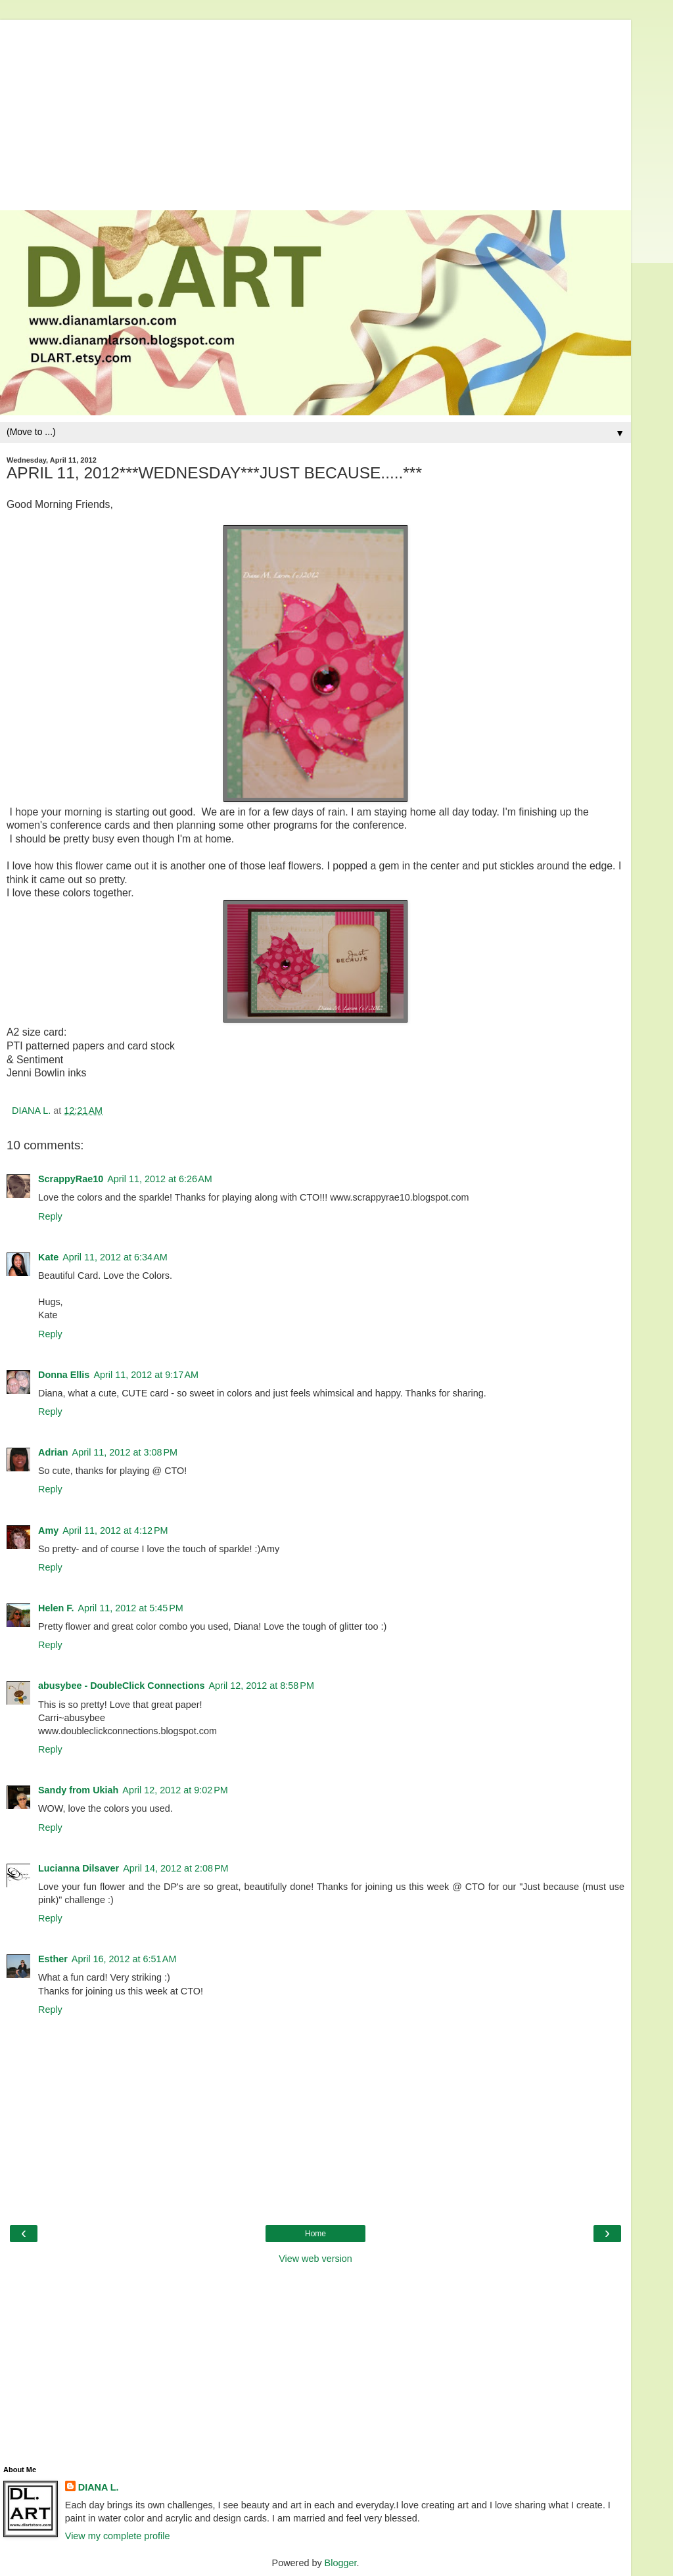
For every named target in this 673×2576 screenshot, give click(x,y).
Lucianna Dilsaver (78, 1868)
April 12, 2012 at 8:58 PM (260, 1685)
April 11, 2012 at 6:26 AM (159, 1179)
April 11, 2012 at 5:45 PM (130, 1608)
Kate (48, 1257)
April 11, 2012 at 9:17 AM (145, 1374)
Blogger (341, 2563)
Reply (50, 1216)
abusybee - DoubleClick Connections (121, 1685)
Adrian (53, 1452)
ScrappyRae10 (70, 1179)
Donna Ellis (63, 1374)
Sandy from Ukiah (78, 1790)
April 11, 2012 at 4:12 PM (115, 1530)
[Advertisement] (315, 112)
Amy (48, 1530)
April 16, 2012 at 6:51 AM (124, 1959)
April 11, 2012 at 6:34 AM (115, 1257)
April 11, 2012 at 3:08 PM (124, 1452)
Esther (53, 1959)
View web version (315, 2258)
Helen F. (56, 1608)
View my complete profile (117, 2536)
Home (315, 2233)
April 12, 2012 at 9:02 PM (174, 1790)
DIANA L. (98, 2487)
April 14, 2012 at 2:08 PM (175, 1868)
